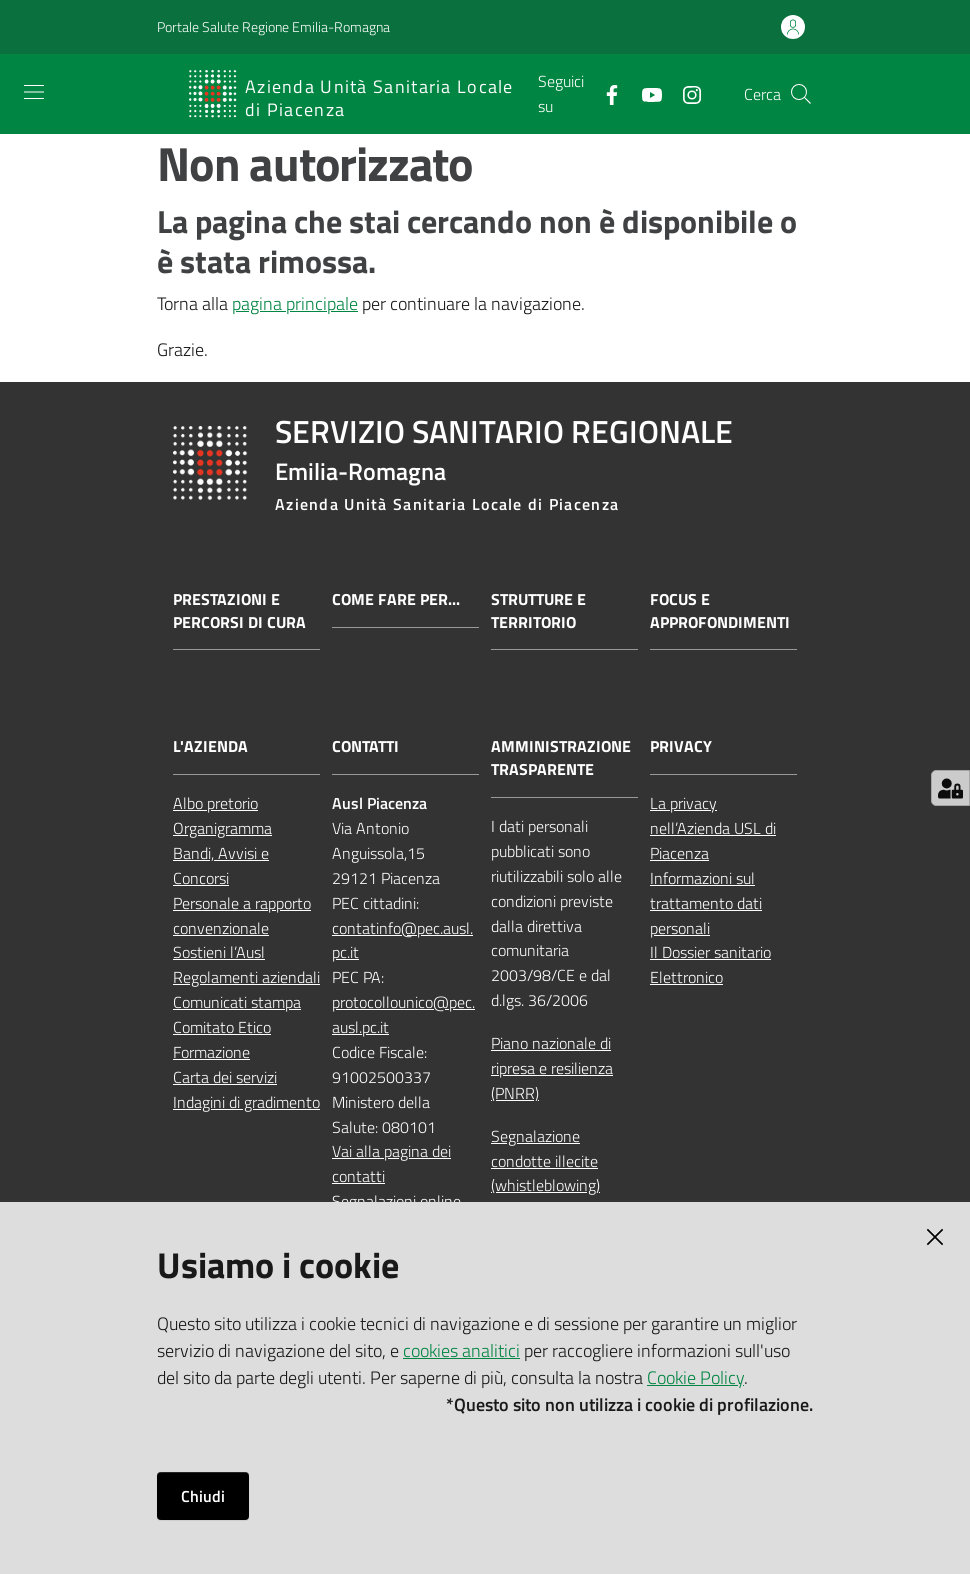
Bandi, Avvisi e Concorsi (221, 865)
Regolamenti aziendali (246, 977)
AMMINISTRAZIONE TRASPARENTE (561, 758)
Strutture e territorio (538, 611)
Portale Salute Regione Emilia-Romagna (273, 26)
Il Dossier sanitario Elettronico (710, 964)
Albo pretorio (215, 803)
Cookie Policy (695, 1377)
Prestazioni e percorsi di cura (239, 611)
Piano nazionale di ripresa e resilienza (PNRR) (552, 1068)
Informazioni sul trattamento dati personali (706, 903)
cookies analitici (461, 1350)
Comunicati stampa (237, 1002)
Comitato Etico (222, 1027)
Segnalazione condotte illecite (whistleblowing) (545, 1161)
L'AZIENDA (210, 746)
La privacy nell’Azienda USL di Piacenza (713, 828)
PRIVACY (681, 746)
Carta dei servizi (225, 1077)
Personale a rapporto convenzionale (242, 915)
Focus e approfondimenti (720, 611)
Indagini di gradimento (246, 1102)
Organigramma (222, 828)
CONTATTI (365, 746)
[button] (801, 94)
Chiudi (203, 1496)
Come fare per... (396, 599)
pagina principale (295, 303)
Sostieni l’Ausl (219, 952)
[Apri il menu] (34, 92)
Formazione (211, 1052)
